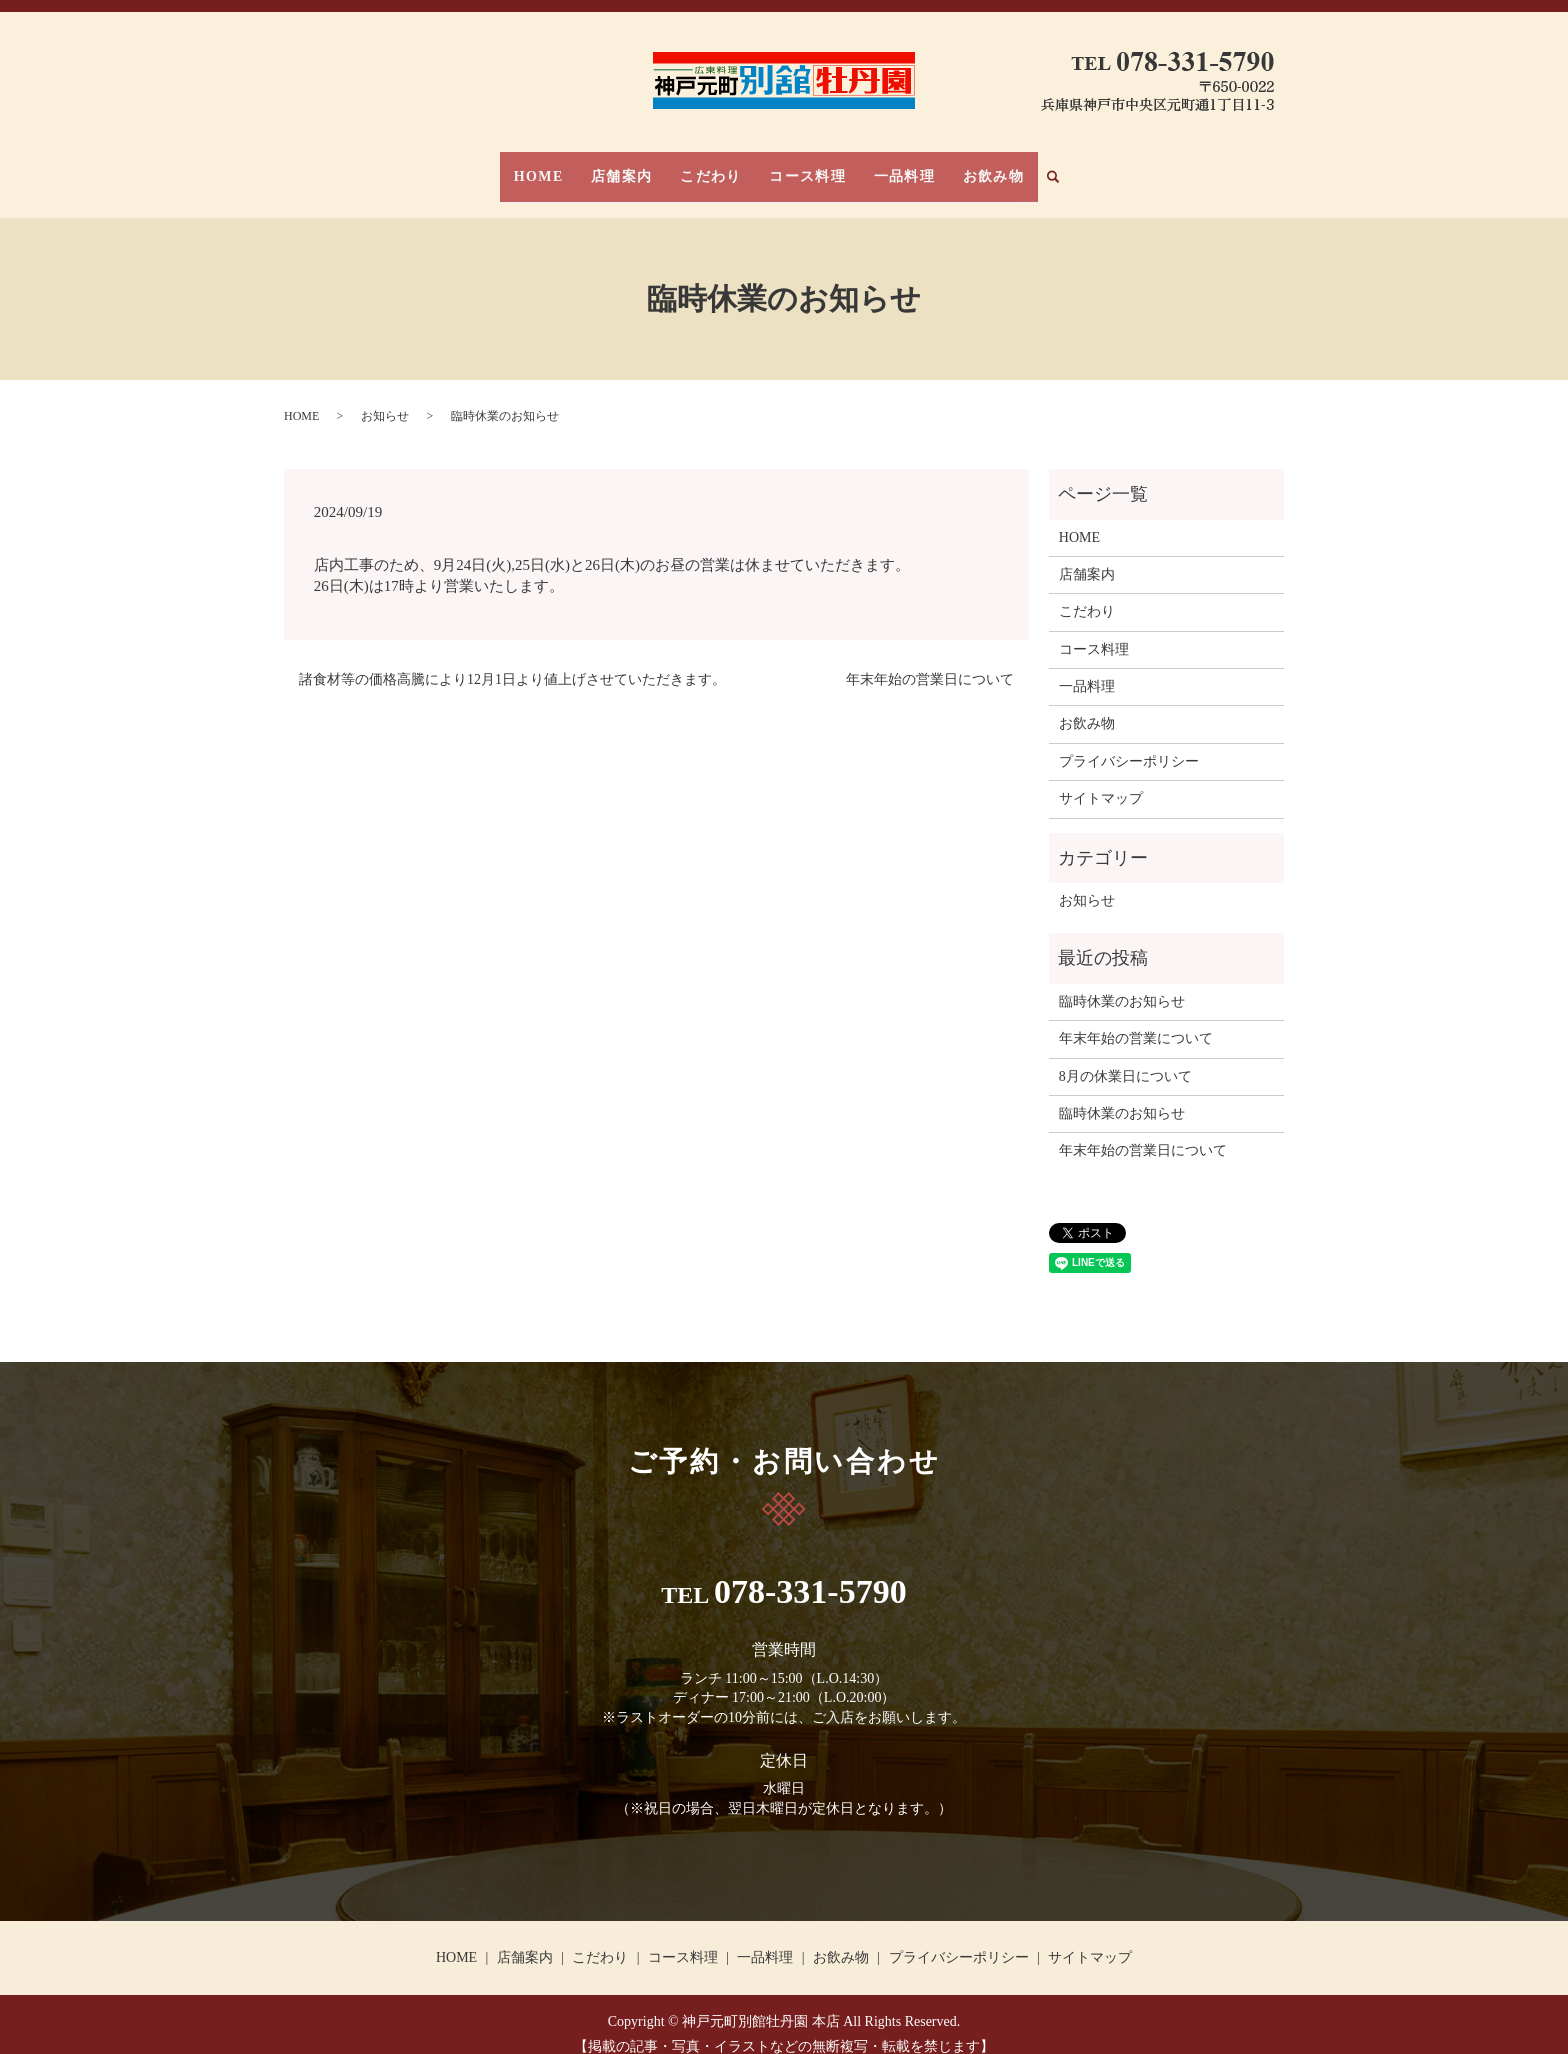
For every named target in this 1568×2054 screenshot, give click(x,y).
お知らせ (385, 396)
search (1024, 167)
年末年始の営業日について (930, 660)
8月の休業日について (1125, 1056)
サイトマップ (1101, 779)
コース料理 (800, 166)
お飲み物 (960, 166)
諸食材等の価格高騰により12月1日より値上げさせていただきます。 (512, 660)
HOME (572, 166)
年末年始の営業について (1136, 1019)
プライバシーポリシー (1129, 742)
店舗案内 (642, 166)
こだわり (718, 166)
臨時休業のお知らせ (1122, 982)
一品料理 (884, 166)
